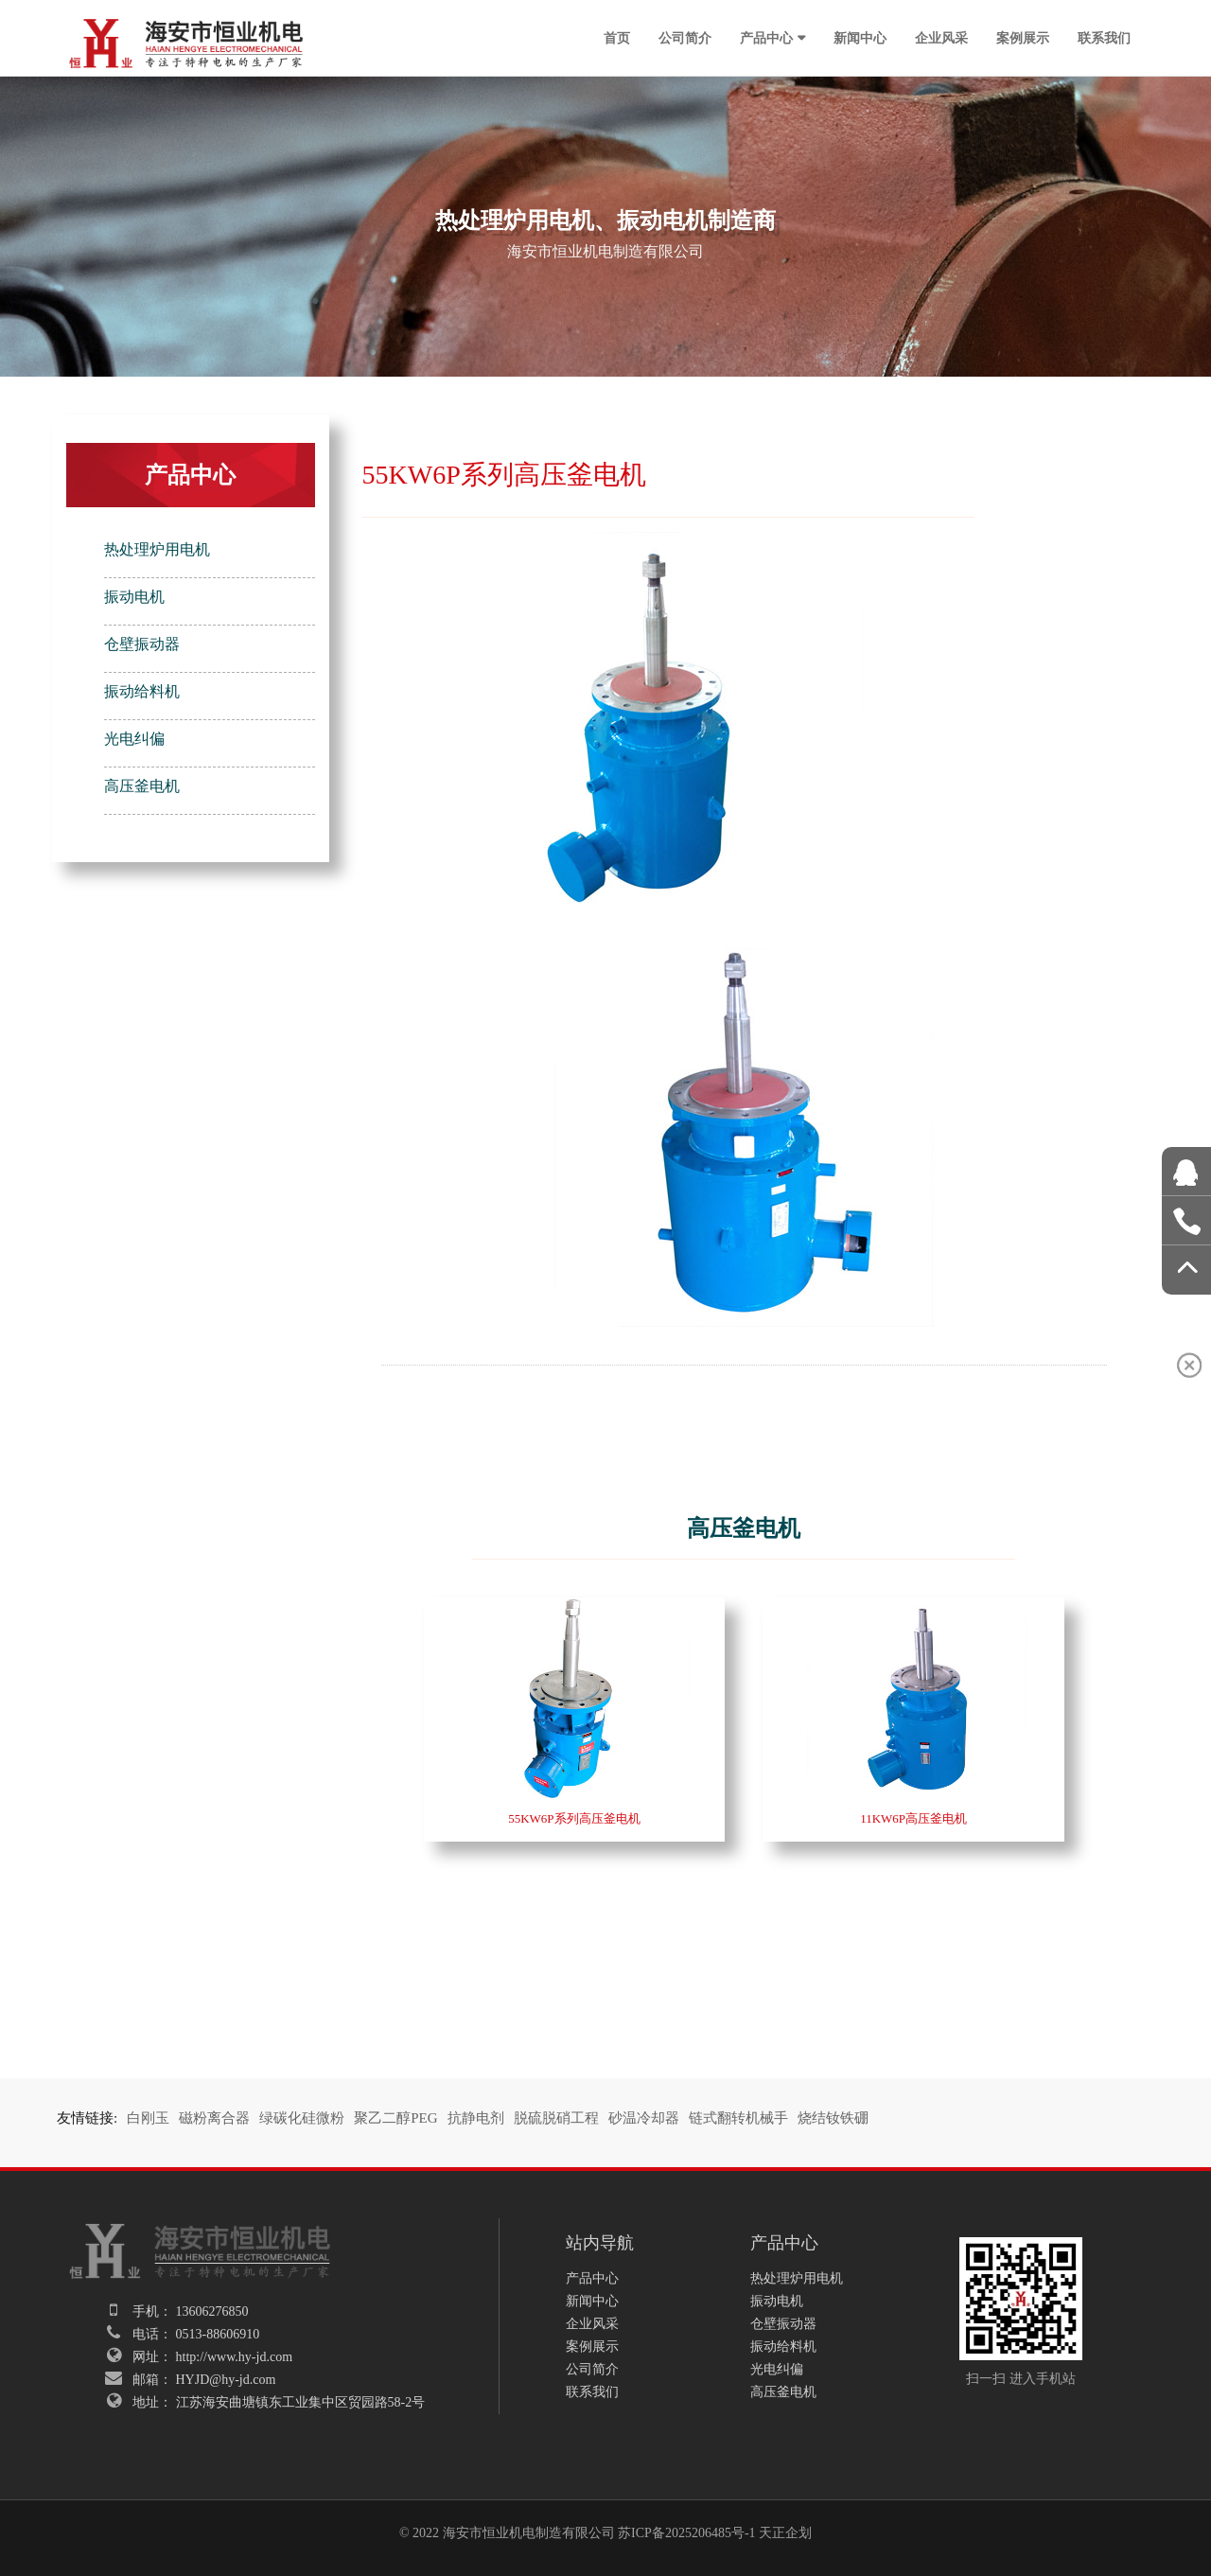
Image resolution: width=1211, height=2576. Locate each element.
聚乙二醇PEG (395, 2118)
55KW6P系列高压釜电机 (574, 1818)
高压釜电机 (142, 786)
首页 (617, 37)
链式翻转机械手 (738, 2118)
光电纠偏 (134, 739)
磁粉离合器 (214, 2118)
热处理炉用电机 (157, 549)
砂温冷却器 (643, 2118)
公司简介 (684, 37)
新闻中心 (860, 37)
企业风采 (941, 37)
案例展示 (1022, 37)
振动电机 (134, 597)
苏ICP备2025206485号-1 (686, 2533)
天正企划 (785, 2533)
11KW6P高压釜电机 (913, 1818)
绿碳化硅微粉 (301, 2118)
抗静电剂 (476, 2118)
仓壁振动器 (142, 644)
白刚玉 (148, 2118)
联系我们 (1104, 37)
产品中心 (766, 37)
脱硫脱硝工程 (556, 2118)
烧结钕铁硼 (833, 2118)
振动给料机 (142, 691)
